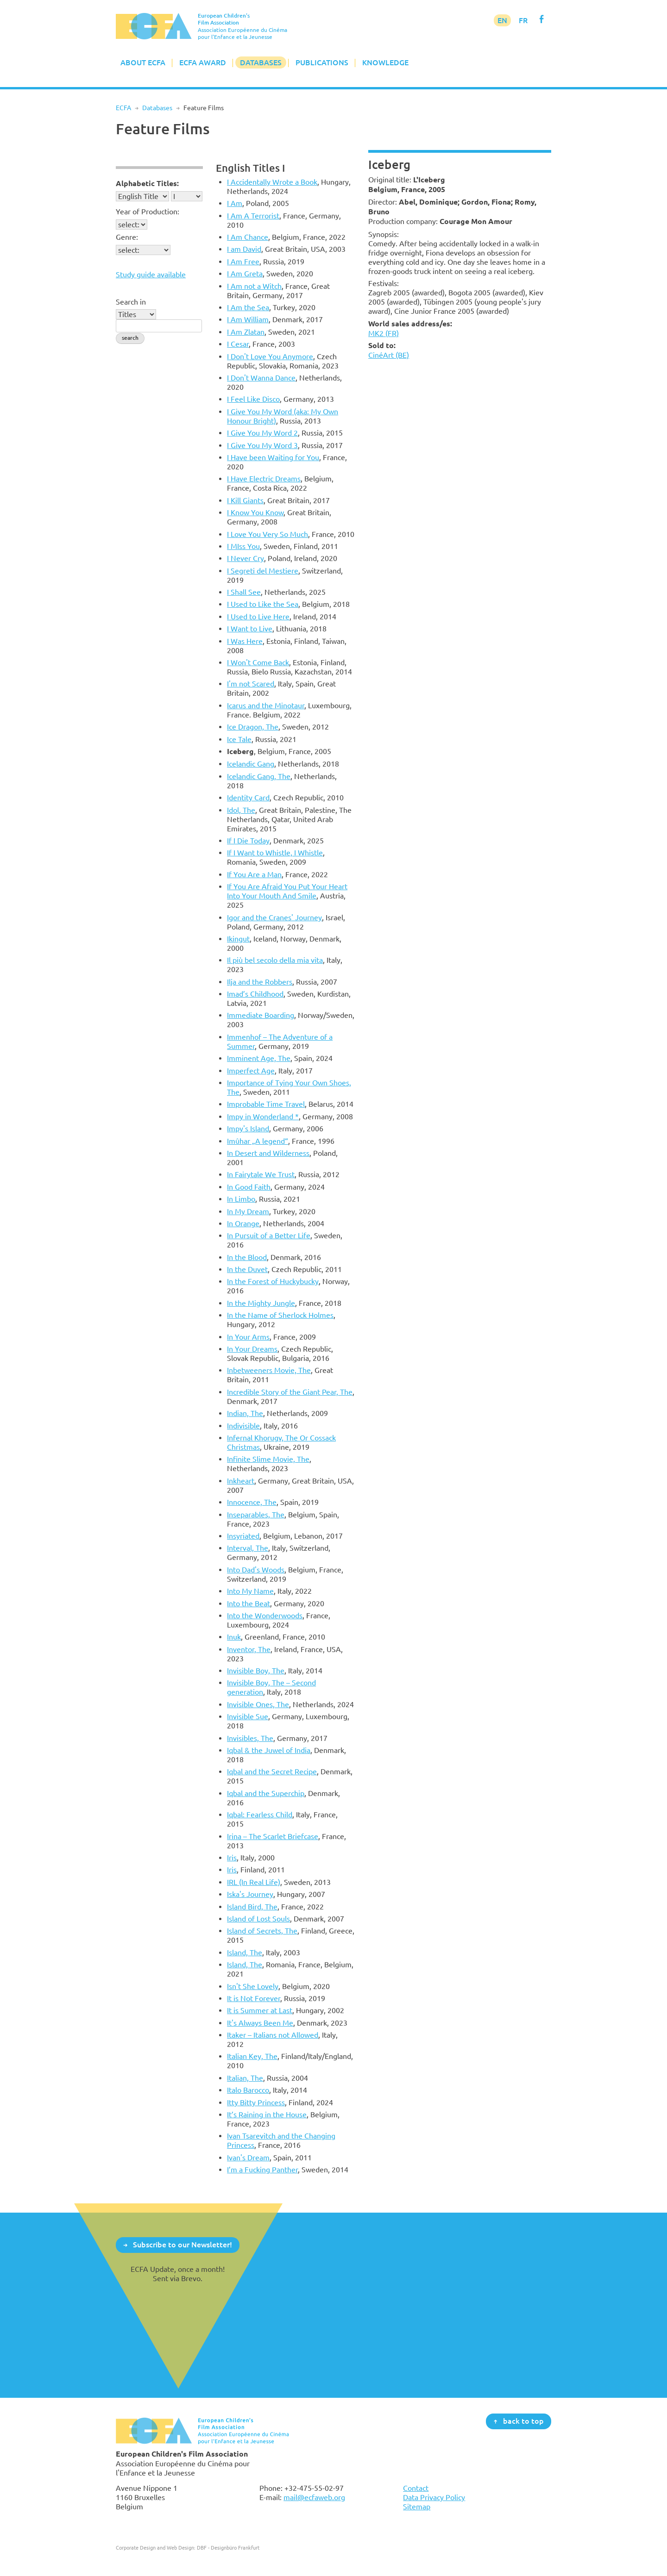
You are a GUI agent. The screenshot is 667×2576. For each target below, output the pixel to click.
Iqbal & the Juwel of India (268, 1750)
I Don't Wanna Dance (261, 378)
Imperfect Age (251, 1071)
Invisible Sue (247, 1716)
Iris (232, 1857)
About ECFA (142, 62)
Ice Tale (239, 739)
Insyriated (243, 1536)
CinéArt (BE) (388, 355)
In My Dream (248, 1211)
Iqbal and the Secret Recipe (272, 1771)
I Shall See (244, 592)
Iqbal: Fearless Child (259, 1814)
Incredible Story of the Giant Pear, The (289, 1392)
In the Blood (247, 1257)
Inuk (234, 1637)
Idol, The (241, 810)
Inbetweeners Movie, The (269, 1370)
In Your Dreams (252, 1349)
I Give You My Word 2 (262, 433)
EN (502, 20)
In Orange (243, 1223)
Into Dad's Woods (255, 1570)
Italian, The (245, 2078)
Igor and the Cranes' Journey (274, 917)
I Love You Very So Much (267, 534)
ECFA (123, 108)
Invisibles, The (250, 1738)
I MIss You (243, 546)
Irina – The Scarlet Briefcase (272, 1836)
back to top (523, 2421)
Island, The (244, 1952)
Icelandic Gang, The (258, 776)
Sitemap (416, 2506)
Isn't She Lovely (252, 1986)
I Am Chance (247, 237)
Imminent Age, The (258, 1058)
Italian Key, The (252, 2056)
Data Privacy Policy (434, 2497)
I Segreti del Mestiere (262, 571)
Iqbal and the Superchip (265, 1793)
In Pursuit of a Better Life (268, 1235)
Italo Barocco (248, 2090)
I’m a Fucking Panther (262, 2169)
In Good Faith (249, 1187)
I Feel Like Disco (253, 399)
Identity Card (248, 797)
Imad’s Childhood (255, 994)
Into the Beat (248, 1603)
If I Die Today (248, 840)
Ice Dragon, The (252, 727)
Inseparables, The (255, 1514)
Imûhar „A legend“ (257, 1141)
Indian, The (245, 1413)
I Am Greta (245, 273)
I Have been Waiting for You (273, 457)
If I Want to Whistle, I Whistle (275, 852)
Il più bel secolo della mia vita (275, 960)
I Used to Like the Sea (262, 604)
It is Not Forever (253, 1998)
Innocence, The (252, 1502)
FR (523, 20)
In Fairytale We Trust (261, 1174)
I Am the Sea (248, 307)
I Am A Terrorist (253, 216)
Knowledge (385, 62)
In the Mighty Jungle (261, 1303)
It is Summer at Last (259, 2010)
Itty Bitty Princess (256, 2102)
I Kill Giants (245, 500)
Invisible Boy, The (255, 1670)
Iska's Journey (250, 1894)
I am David (244, 249)
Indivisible (243, 1426)
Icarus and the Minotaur (265, 705)
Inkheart (240, 1481)
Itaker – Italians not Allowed (272, 2035)
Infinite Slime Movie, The (268, 1459)
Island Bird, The (252, 1906)
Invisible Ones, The (258, 1704)
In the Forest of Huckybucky (273, 1281)
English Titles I (250, 168)
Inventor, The (249, 1649)
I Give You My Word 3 (262, 445)
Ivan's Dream (248, 2157)
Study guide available (151, 274)
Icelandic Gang (250, 764)
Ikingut (238, 939)
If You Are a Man (254, 874)
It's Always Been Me (260, 2023)
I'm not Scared (250, 684)
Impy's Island (248, 1128)
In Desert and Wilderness (268, 1153)
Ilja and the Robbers (259, 982)
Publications (322, 62)
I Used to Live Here (258, 616)
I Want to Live (249, 628)
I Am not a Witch (254, 286)
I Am (234, 203)
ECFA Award (202, 62)
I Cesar (238, 344)
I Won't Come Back (258, 662)
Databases (261, 62)
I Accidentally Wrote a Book (272, 182)
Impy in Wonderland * (263, 1116)
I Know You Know (255, 512)
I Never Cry (245, 558)
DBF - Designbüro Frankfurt (228, 2548)
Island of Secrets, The (262, 1931)
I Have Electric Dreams (264, 478)
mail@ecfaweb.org (314, 2497)
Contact (415, 2488)
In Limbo (241, 1199)
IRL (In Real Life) (253, 1882)
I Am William (248, 319)
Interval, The (247, 1548)
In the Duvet (247, 1269)
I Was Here (245, 641)
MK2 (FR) (383, 333)
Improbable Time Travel (266, 1104)
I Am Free (243, 261)
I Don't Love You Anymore (270, 356)
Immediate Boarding (260, 1015)
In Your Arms (248, 1337)
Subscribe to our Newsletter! (182, 2244)
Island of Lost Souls (258, 1919)
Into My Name (250, 1591)
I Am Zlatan (245, 332)
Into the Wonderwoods (264, 1615)
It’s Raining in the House (267, 2114)
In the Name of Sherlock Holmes (280, 1315)
